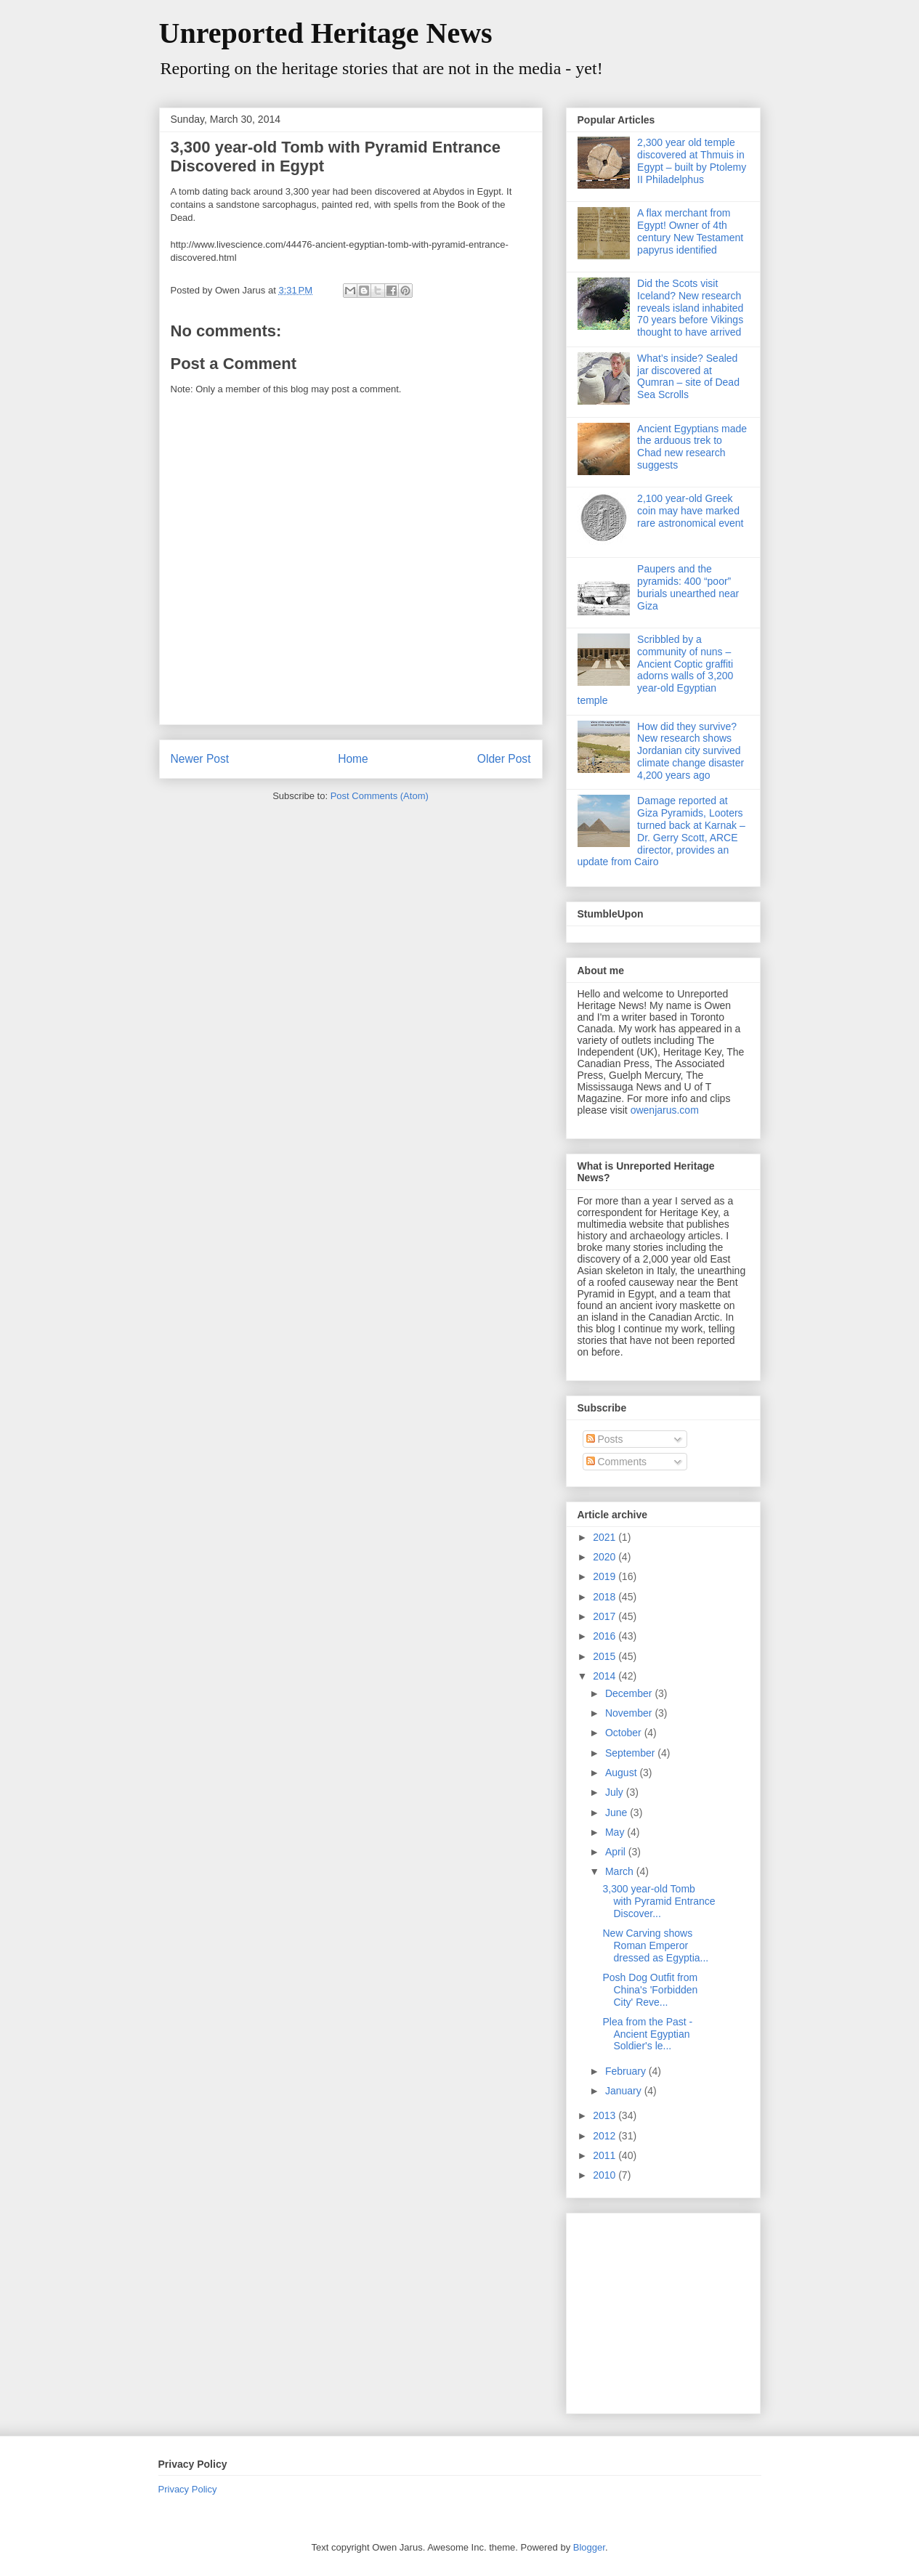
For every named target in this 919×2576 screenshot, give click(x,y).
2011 (605, 2155)
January (624, 2091)
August (622, 1772)
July (615, 1792)
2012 (605, 2136)
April (616, 1852)
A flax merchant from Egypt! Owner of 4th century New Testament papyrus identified (690, 231)
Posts (604, 1439)
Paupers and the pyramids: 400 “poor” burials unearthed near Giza (688, 587)
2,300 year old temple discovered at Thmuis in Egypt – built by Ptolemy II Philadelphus (691, 161)
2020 (605, 1557)
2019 (605, 1576)
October (624, 1732)
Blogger (589, 2547)
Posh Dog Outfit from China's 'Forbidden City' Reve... (649, 1990)
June (617, 1812)
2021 (605, 1537)
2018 (605, 1597)
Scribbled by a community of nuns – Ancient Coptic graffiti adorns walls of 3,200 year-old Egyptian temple (656, 669)
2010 (605, 2175)
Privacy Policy (187, 2489)
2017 (605, 1616)
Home (353, 759)
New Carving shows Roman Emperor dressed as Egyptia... (655, 1945)
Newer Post (200, 759)
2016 (605, 1636)
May (616, 1832)
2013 (605, 2115)
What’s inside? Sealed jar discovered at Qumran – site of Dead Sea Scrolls (688, 376)
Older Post (504, 759)
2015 (605, 1656)
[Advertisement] (668, 2309)
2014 (605, 1676)
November (630, 1713)
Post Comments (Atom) (380, 795)
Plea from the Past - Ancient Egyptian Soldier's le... (647, 2034)
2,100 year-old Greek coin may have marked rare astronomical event (690, 511)
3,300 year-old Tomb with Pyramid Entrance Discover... (658, 1901)
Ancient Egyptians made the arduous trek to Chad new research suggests (692, 447)
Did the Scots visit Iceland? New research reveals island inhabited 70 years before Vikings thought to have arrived (690, 308)
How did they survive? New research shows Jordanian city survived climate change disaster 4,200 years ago (690, 751)
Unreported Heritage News (326, 33)
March (620, 1871)
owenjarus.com (665, 1110)
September (631, 1753)
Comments (616, 1461)
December (630, 1693)
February (627, 2071)
